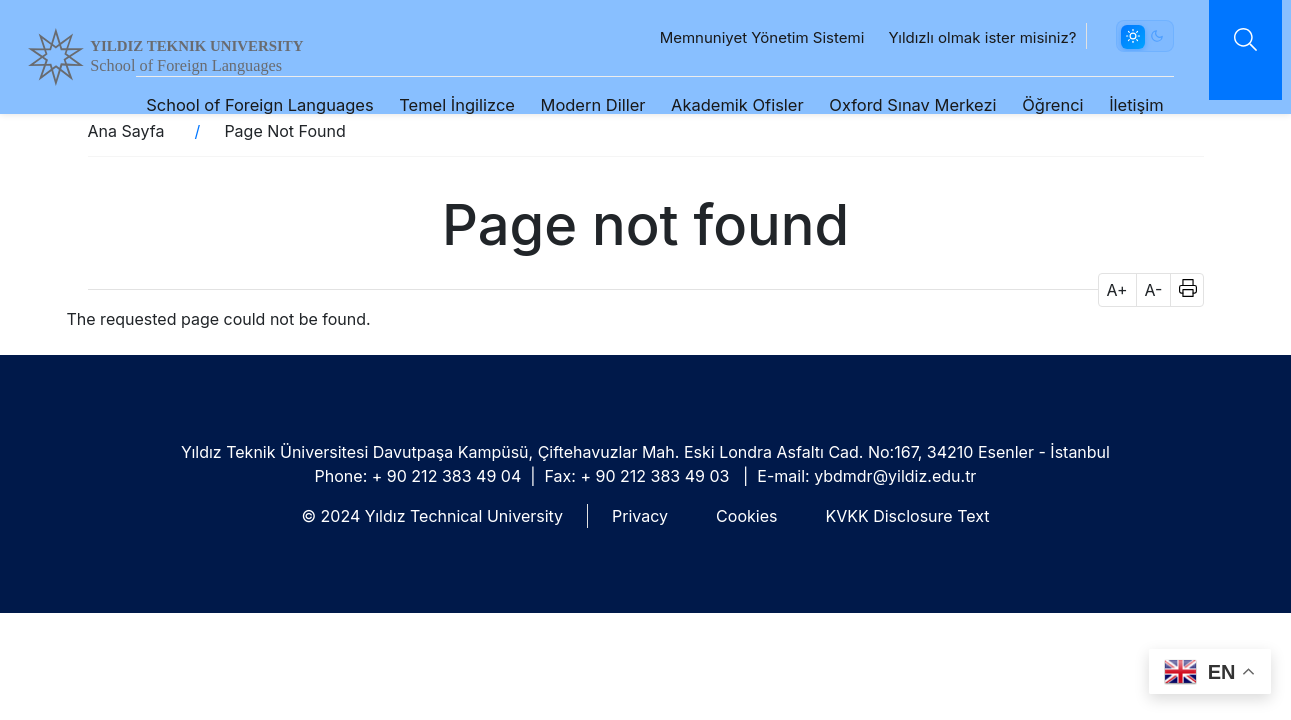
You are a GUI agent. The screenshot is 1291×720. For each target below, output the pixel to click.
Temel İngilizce (438, 110)
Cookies (746, 516)
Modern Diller (573, 110)
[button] (1181, 290)
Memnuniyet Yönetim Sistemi (742, 42)
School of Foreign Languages (184, 70)
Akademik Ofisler (717, 110)
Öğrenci (1033, 110)
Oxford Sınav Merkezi (893, 110)
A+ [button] (1117, 290)
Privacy (640, 516)
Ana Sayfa (126, 131)
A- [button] (1154, 290)
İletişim (1117, 110)
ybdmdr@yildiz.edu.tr (895, 476)
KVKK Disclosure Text (907, 516)
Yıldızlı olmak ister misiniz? (963, 42)
